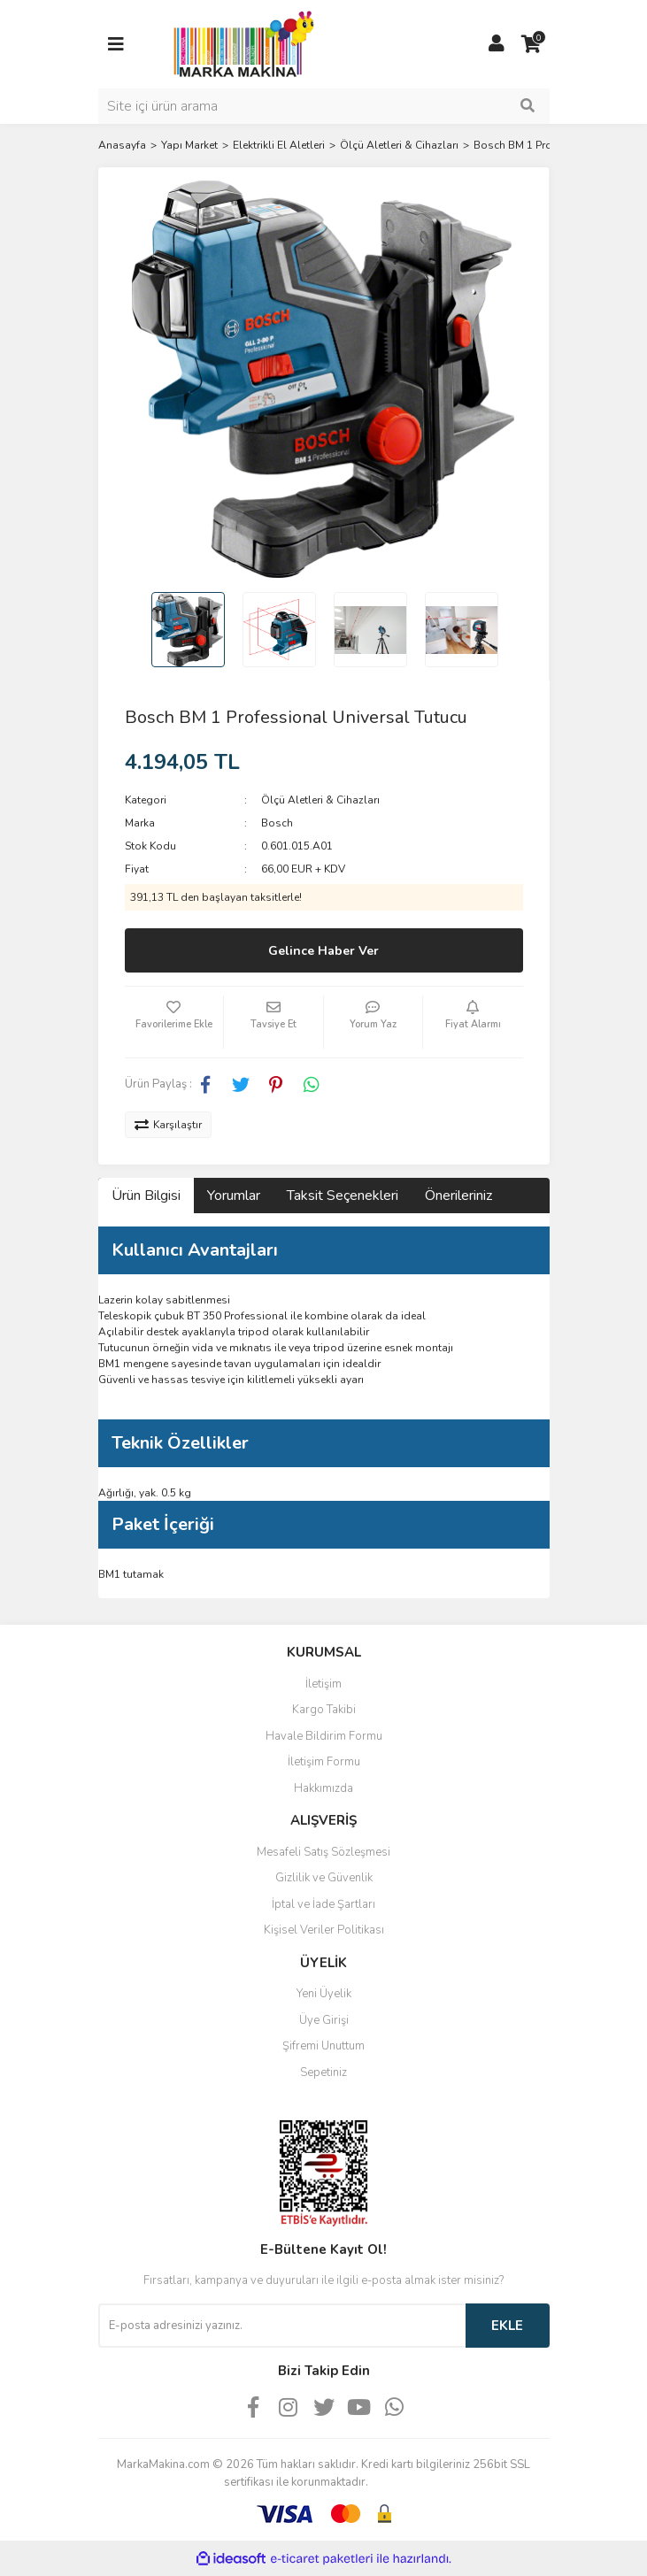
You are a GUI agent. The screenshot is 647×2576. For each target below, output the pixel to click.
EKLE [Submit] (507, 2325)
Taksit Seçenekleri (342, 1195)
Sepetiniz (323, 2072)
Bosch (277, 823)
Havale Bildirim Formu (324, 1736)
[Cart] (532, 44)
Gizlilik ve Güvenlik (324, 1878)
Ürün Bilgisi (146, 1195)
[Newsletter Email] (282, 2325)
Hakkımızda (323, 1788)
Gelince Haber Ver (323, 950)
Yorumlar (233, 1195)
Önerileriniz (458, 1195)
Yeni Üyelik (324, 1994)
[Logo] (239, 43)
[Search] (324, 106)
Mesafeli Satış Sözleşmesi (323, 1852)
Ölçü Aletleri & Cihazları (320, 800)
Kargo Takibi (324, 1710)
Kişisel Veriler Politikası (324, 1930)
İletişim (323, 1684)
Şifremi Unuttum (323, 2046)
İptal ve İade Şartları (323, 1904)
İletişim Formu (324, 1762)
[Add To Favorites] (174, 1022)
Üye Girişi (324, 2020)
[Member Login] (497, 44)
